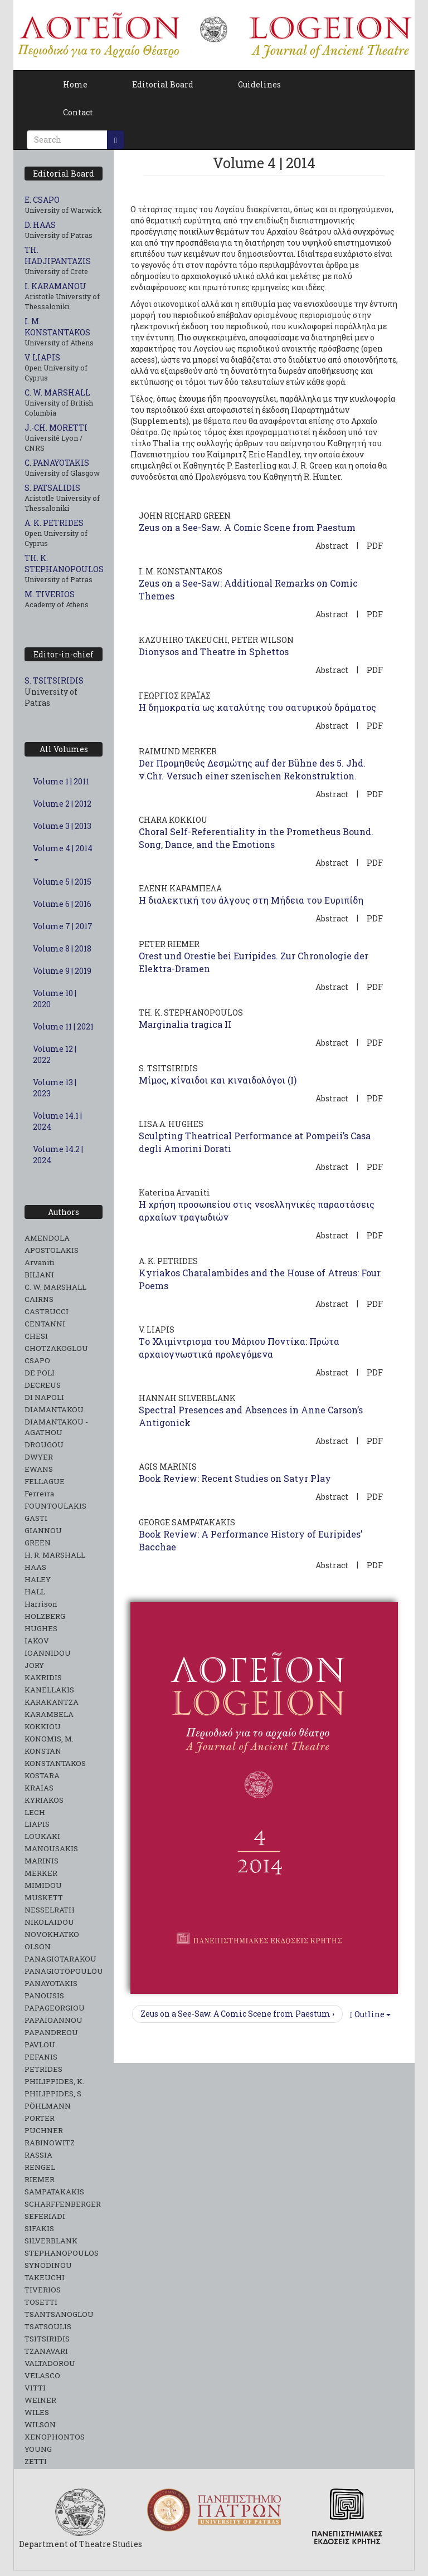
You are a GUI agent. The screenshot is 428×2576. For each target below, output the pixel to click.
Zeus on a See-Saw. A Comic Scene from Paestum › (237, 2013)
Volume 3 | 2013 (62, 826)
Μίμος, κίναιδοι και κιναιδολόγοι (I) (217, 1080)
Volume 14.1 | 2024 (57, 1121)
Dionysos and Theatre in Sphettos (214, 651)
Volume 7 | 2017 (63, 926)
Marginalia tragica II (185, 1024)
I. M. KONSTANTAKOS (57, 327)
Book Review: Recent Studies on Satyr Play (235, 1478)
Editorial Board (162, 84)
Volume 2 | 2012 (62, 803)
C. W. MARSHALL (57, 392)
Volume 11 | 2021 (63, 1026)
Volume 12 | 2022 (54, 1054)
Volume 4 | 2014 (63, 852)
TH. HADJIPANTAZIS (58, 255)
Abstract (331, 545)
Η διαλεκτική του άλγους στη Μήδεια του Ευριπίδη (251, 900)
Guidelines (259, 84)
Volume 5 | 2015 (62, 881)
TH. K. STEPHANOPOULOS (64, 563)
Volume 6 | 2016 (62, 904)
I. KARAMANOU (55, 286)
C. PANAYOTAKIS (57, 462)
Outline (370, 2014)
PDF (375, 545)
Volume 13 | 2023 (54, 1088)
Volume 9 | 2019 (62, 970)
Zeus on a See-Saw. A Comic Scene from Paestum (247, 527)
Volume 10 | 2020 (54, 998)
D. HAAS (40, 224)
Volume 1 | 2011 (61, 781)
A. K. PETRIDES (54, 523)
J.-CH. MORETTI (56, 427)
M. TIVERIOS (50, 594)
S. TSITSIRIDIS (54, 680)
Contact (78, 112)
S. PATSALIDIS (52, 487)
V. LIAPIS (42, 357)
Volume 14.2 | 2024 (58, 1154)
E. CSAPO (42, 199)
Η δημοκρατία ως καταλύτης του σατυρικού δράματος (257, 707)
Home (75, 84)
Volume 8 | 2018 (62, 948)
